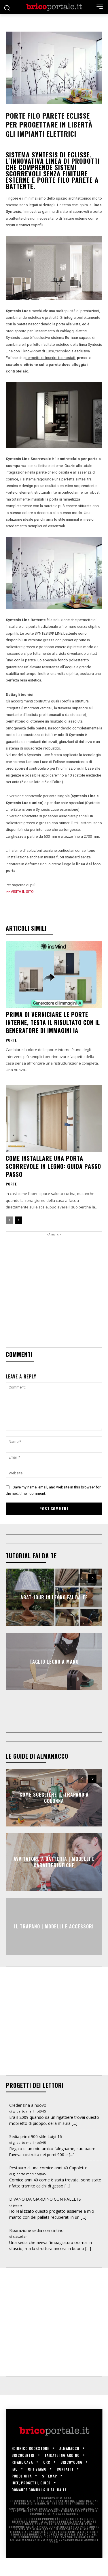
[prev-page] (9, 1220)
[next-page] (18, 1220)
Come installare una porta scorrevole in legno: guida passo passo (53, 1166)
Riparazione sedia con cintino (36, 2248)
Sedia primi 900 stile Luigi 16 (35, 2154)
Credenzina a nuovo (27, 2123)
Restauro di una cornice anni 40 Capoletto (48, 2186)
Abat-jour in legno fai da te (54, 1597)
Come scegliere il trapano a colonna (54, 1815)
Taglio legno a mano (54, 1661)
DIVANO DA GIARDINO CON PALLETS (45, 2217)
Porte (11, 1040)
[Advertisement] (54, 1291)
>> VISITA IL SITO (20, 891)
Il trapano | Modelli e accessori (54, 1944)
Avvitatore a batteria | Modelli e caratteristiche (54, 1879)
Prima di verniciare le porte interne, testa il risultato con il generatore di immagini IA (53, 1022)
